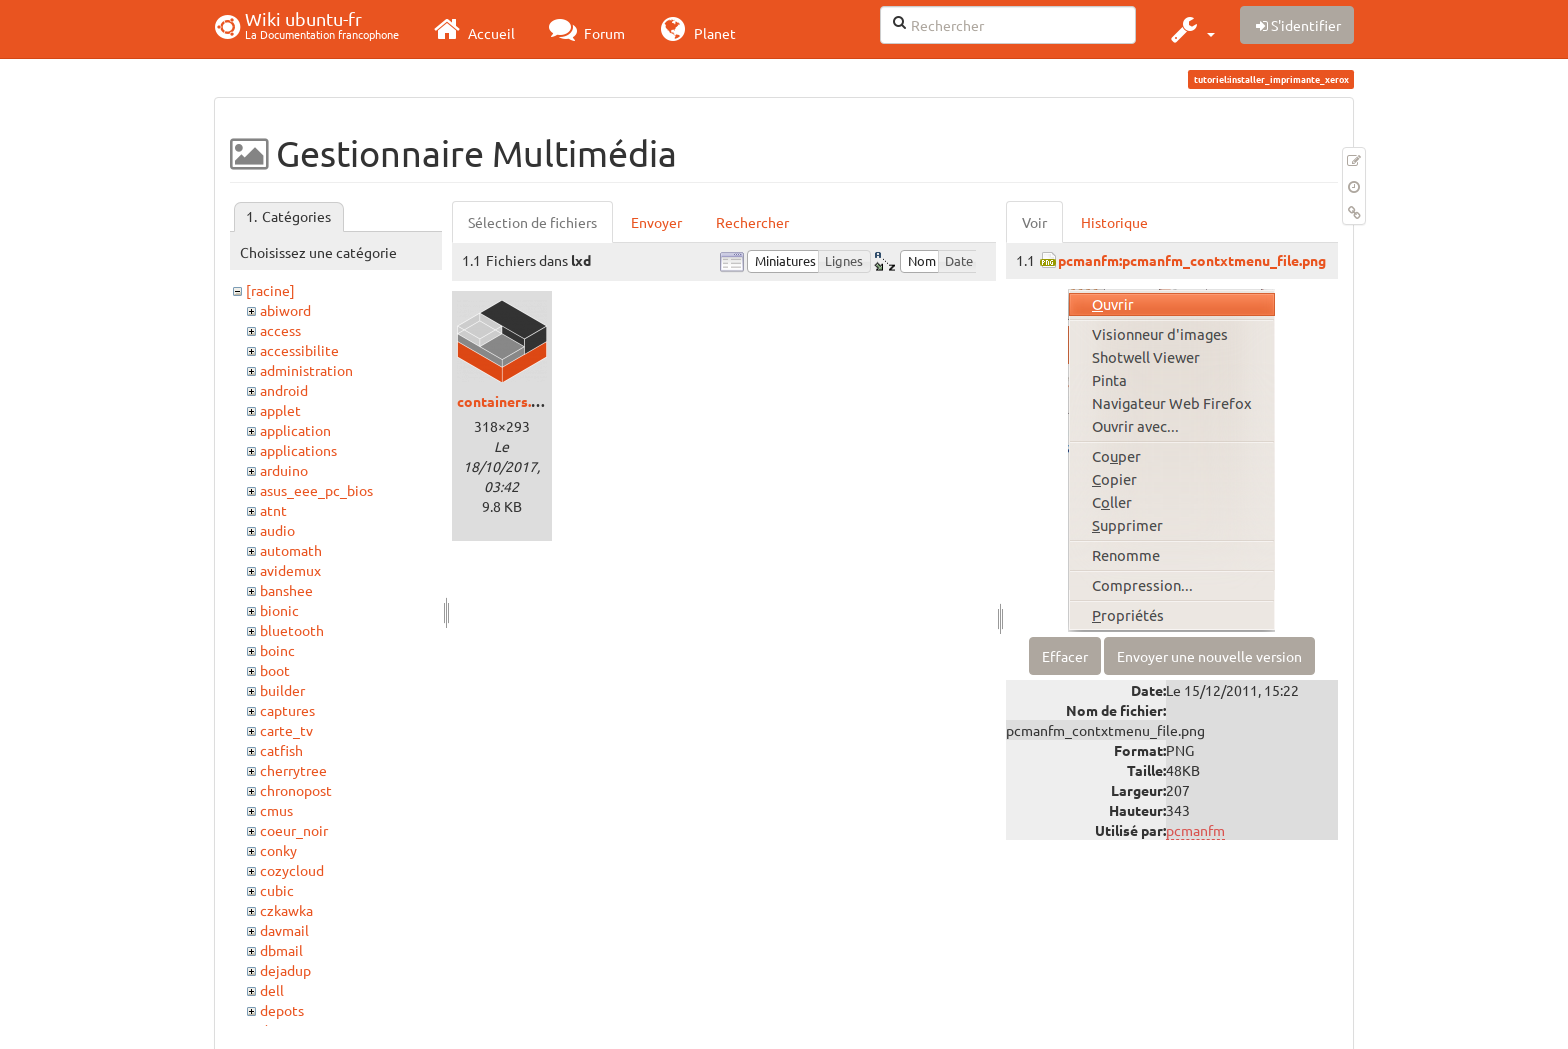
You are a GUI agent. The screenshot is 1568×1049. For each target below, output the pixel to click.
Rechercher (752, 222)
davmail (284, 930)
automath (291, 550)
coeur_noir (294, 830)
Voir (1034, 222)
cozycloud (292, 870)
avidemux (290, 570)
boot (275, 670)
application (295, 430)
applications (298, 450)
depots (282, 1010)
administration (306, 370)
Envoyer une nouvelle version (1209, 656)
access (280, 330)
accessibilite (299, 350)
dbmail (281, 950)
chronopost (296, 790)
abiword (285, 310)
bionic (279, 610)
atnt (273, 510)
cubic (277, 890)
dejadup (285, 970)
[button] (1190, 29)
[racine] (270, 290)
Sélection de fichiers (532, 222)
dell (272, 990)
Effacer (1065, 656)
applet (280, 410)
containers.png (506, 401)
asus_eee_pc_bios (316, 490)
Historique (1114, 222)
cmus (276, 810)
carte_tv (286, 730)
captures (287, 710)
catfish (281, 750)
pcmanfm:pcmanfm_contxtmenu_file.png (1192, 260)
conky (278, 850)
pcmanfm (1195, 830)
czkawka (286, 910)
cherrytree (293, 770)
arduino (284, 470)
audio (277, 530)
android (284, 390)
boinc (277, 650)
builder (282, 690)
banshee (286, 590)
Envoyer (656, 222)
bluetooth (292, 630)
